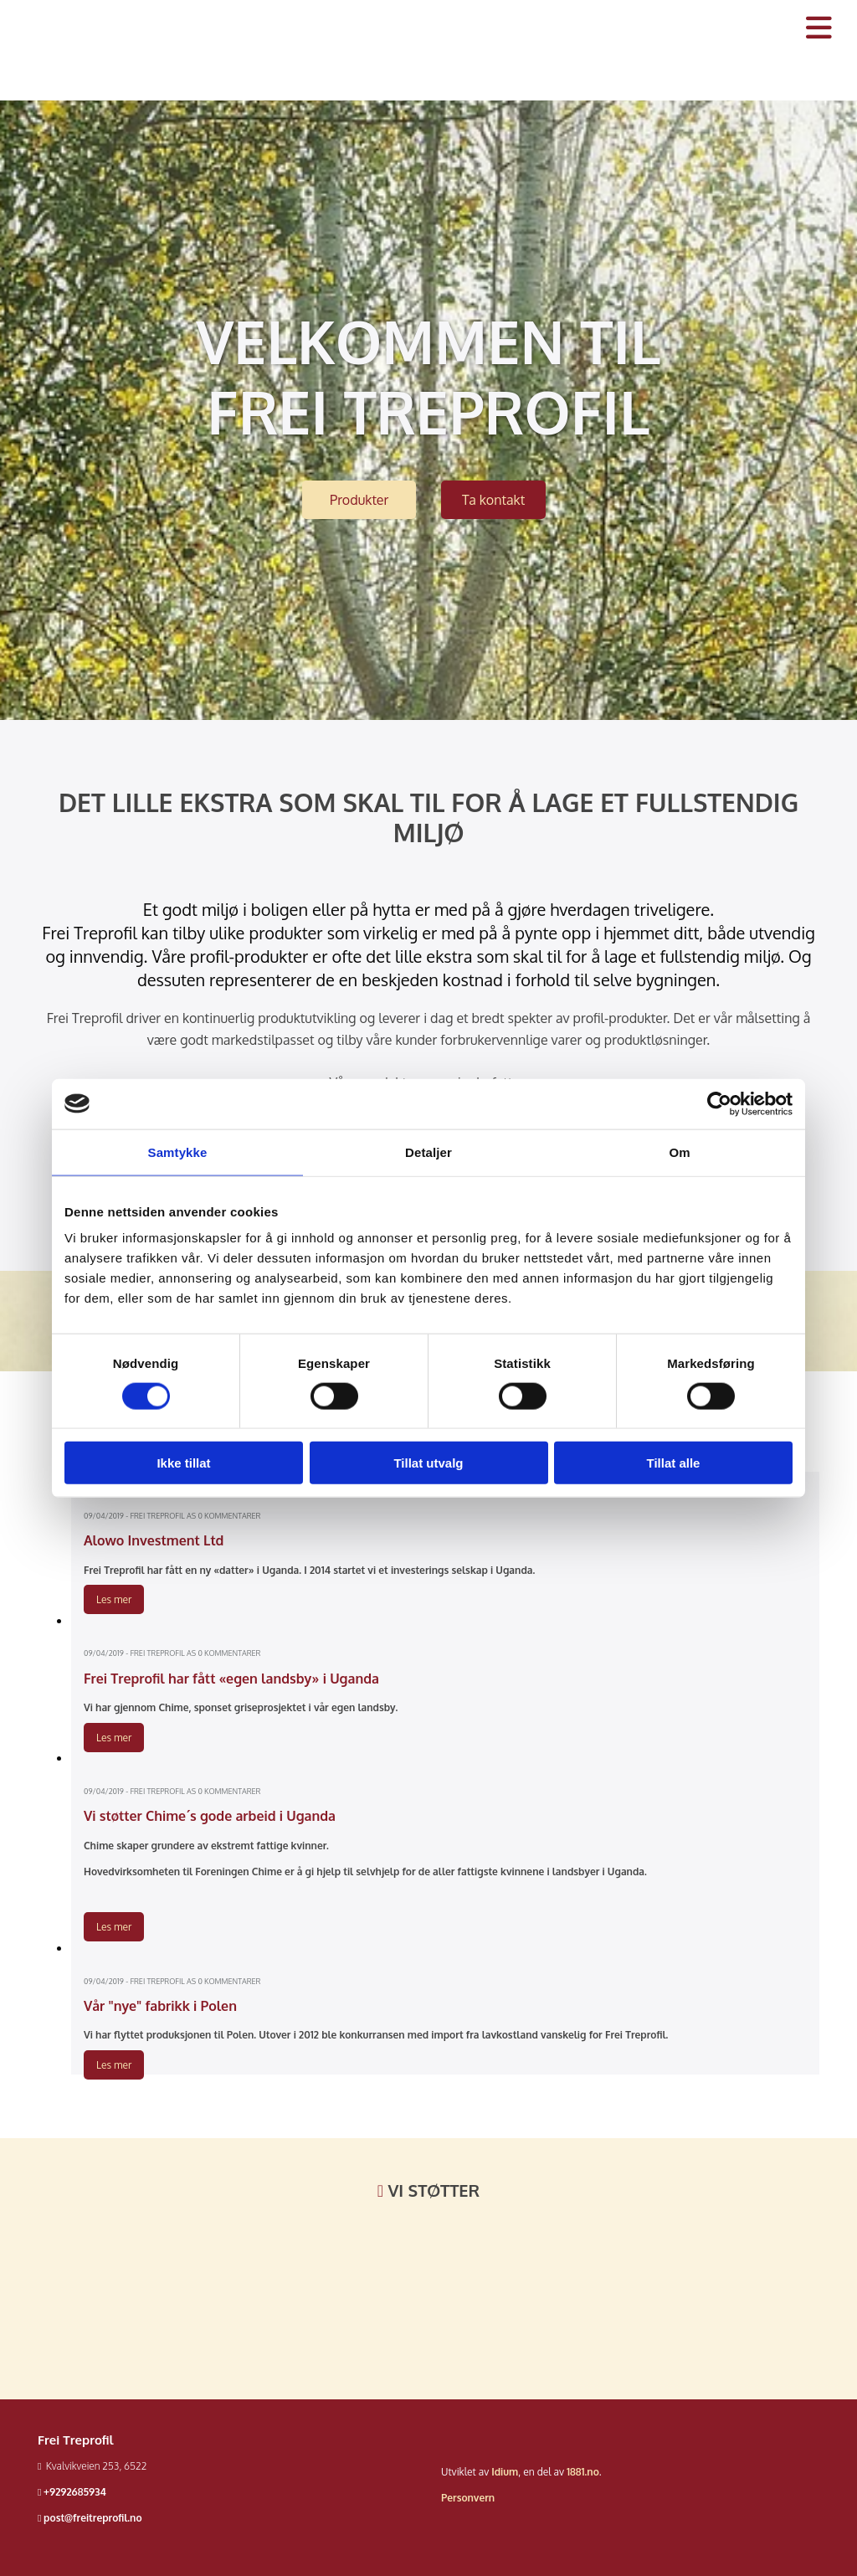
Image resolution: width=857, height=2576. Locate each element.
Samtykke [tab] (178, 1151)
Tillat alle (673, 1463)
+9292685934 (75, 2492)
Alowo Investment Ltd (153, 1540)
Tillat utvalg (428, 1463)
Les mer (113, 1599)
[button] (359, 500)
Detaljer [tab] (428, 1151)
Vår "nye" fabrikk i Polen (160, 2006)
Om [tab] (679, 1151)
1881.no (583, 2471)
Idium (504, 2471)
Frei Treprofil (76, 2440)
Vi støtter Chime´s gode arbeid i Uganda (210, 1815)
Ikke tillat (183, 1463)
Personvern (468, 2497)
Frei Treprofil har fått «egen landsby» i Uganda (231, 1678)
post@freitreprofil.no (93, 2518)
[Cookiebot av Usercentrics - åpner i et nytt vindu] (719, 1103)
